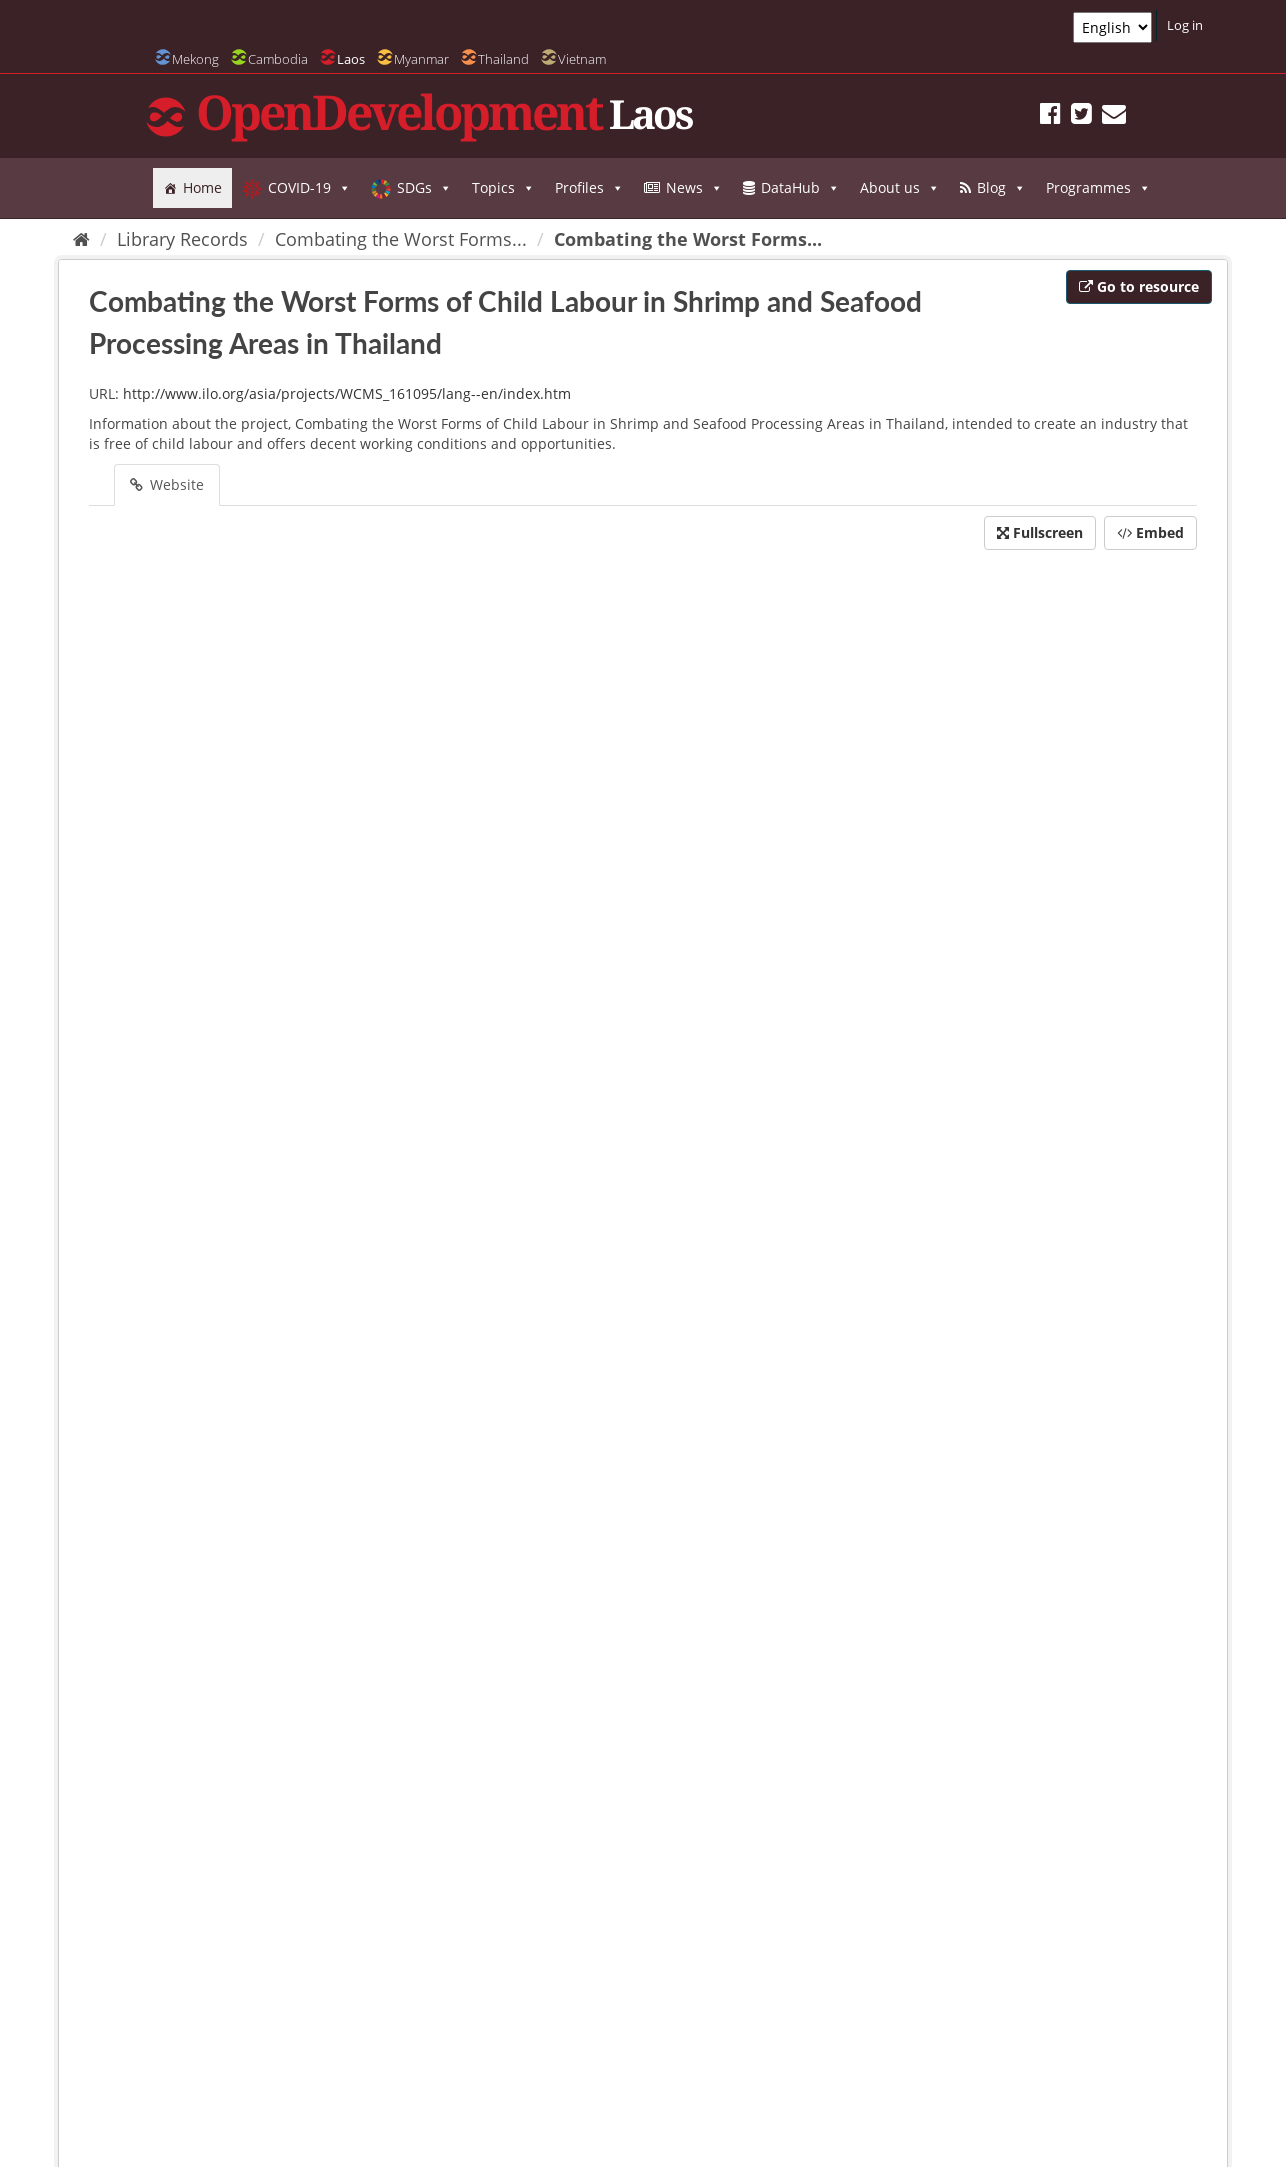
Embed (1150, 532)
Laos (351, 59)
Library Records (182, 239)
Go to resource (1139, 286)
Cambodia (278, 59)
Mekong (195, 59)
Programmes (1098, 188)
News (694, 188)
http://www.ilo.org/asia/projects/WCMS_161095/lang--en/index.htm (347, 393)
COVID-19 (309, 188)
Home (202, 187)
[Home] (81, 239)
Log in (1185, 25)
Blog (1001, 188)
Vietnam (582, 59)
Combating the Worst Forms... (401, 239)
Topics (503, 188)
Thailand (503, 59)
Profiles (589, 188)
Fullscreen (1040, 532)
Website (167, 484)
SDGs (424, 188)
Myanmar (421, 59)
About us (900, 188)
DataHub (800, 188)
